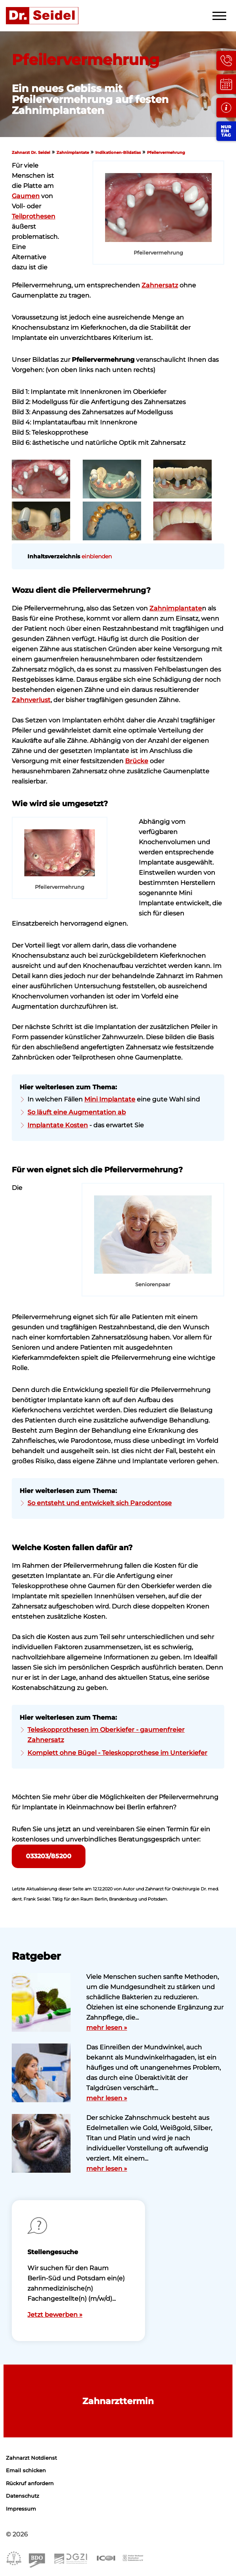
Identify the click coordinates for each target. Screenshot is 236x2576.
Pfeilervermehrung (166, 152)
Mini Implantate (109, 1099)
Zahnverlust (31, 700)
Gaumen (26, 196)
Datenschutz (22, 2496)
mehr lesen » (106, 2027)
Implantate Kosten (57, 1125)
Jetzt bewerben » (54, 2314)
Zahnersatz (160, 285)
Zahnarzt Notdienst (31, 2458)
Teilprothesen (33, 216)
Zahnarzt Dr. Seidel (31, 152)
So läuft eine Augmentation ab (76, 1112)
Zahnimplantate (72, 152)
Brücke (136, 761)
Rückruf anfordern (30, 2483)
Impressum (21, 2509)
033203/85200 (48, 1856)
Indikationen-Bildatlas (118, 152)
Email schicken (26, 2470)
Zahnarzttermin (118, 2400)
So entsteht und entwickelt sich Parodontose (99, 1503)
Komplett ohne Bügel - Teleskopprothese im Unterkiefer (117, 1752)
